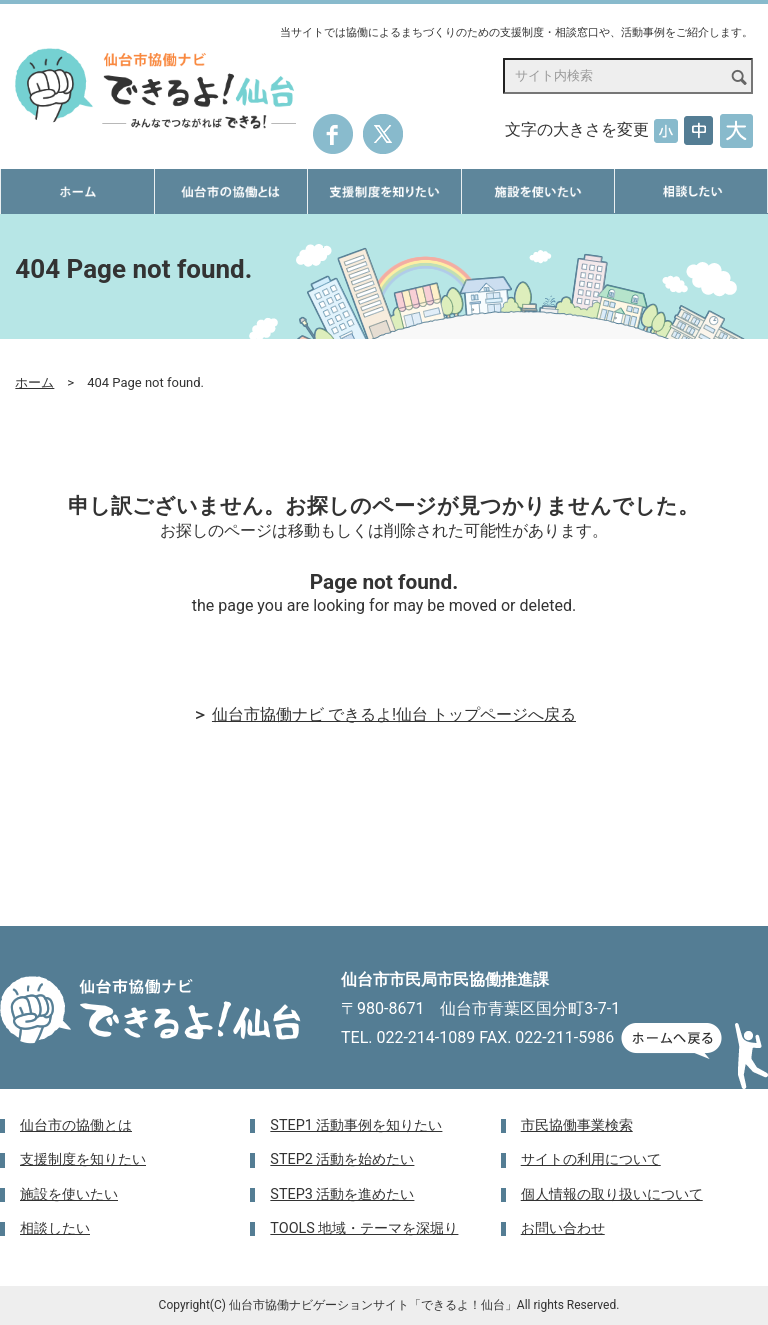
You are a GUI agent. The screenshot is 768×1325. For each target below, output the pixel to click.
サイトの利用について (591, 1159)
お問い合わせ (563, 1228)
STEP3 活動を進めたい (342, 1194)
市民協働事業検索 (577, 1125)
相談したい (55, 1228)
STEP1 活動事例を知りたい (356, 1125)
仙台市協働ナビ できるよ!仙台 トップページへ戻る (394, 714)
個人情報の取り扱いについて (612, 1194)
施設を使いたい (69, 1194)
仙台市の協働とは (76, 1125)
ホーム (34, 382)
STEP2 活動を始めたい (342, 1159)
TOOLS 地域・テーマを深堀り (364, 1228)
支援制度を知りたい (83, 1159)
